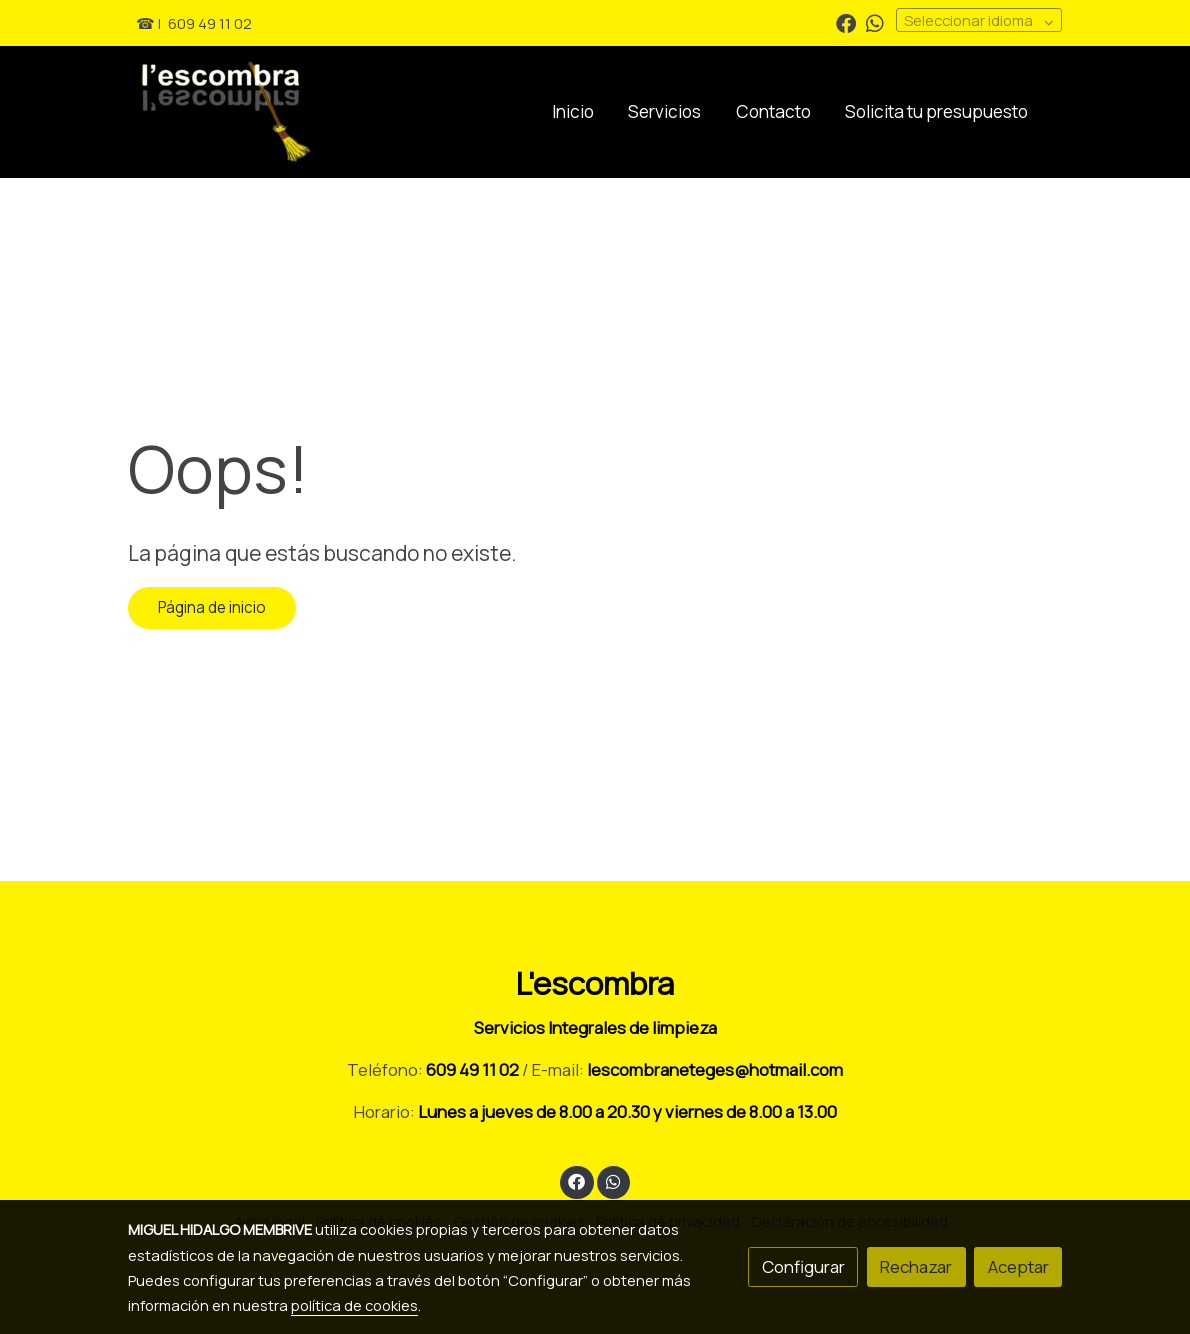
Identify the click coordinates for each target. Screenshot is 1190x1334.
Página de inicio (212, 607)
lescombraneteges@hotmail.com (715, 1069)
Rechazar (916, 1266)
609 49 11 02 (210, 23)
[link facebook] (846, 22)
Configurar (803, 1266)
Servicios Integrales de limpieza (595, 1027)
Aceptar (1018, 1266)
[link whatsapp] (875, 22)
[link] (296, 112)
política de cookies (354, 1305)
